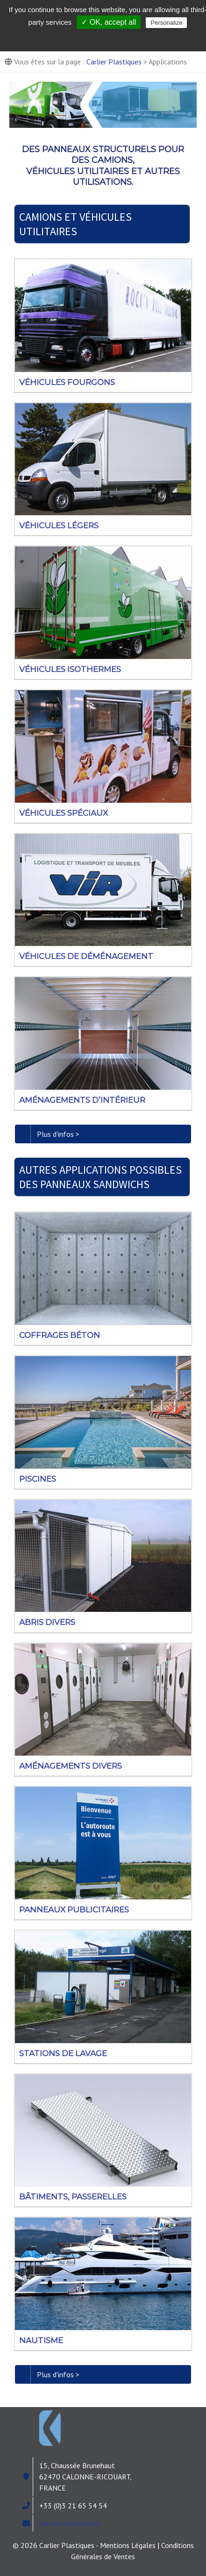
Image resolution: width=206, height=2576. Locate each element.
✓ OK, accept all (108, 22)
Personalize (166, 22)
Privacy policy (108, 38)
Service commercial (69, 2523)
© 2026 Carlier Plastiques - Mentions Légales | (87, 2545)
